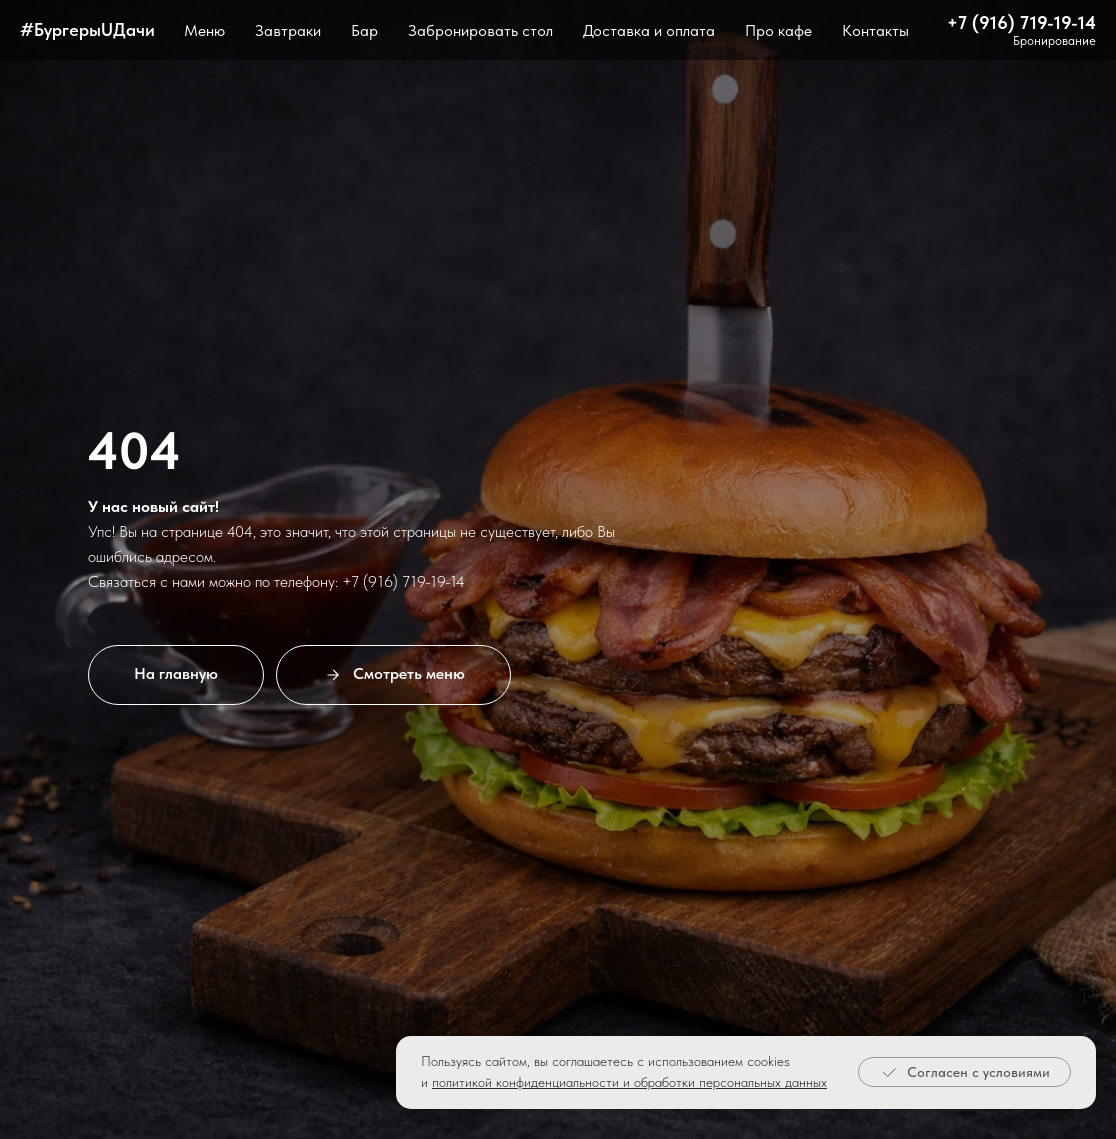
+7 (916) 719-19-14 (1021, 22)
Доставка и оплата (649, 30)
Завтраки (288, 30)
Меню (204, 30)
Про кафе (778, 30)
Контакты (875, 30)
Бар (364, 30)
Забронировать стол (480, 30)
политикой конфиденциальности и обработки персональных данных (629, 1082)
